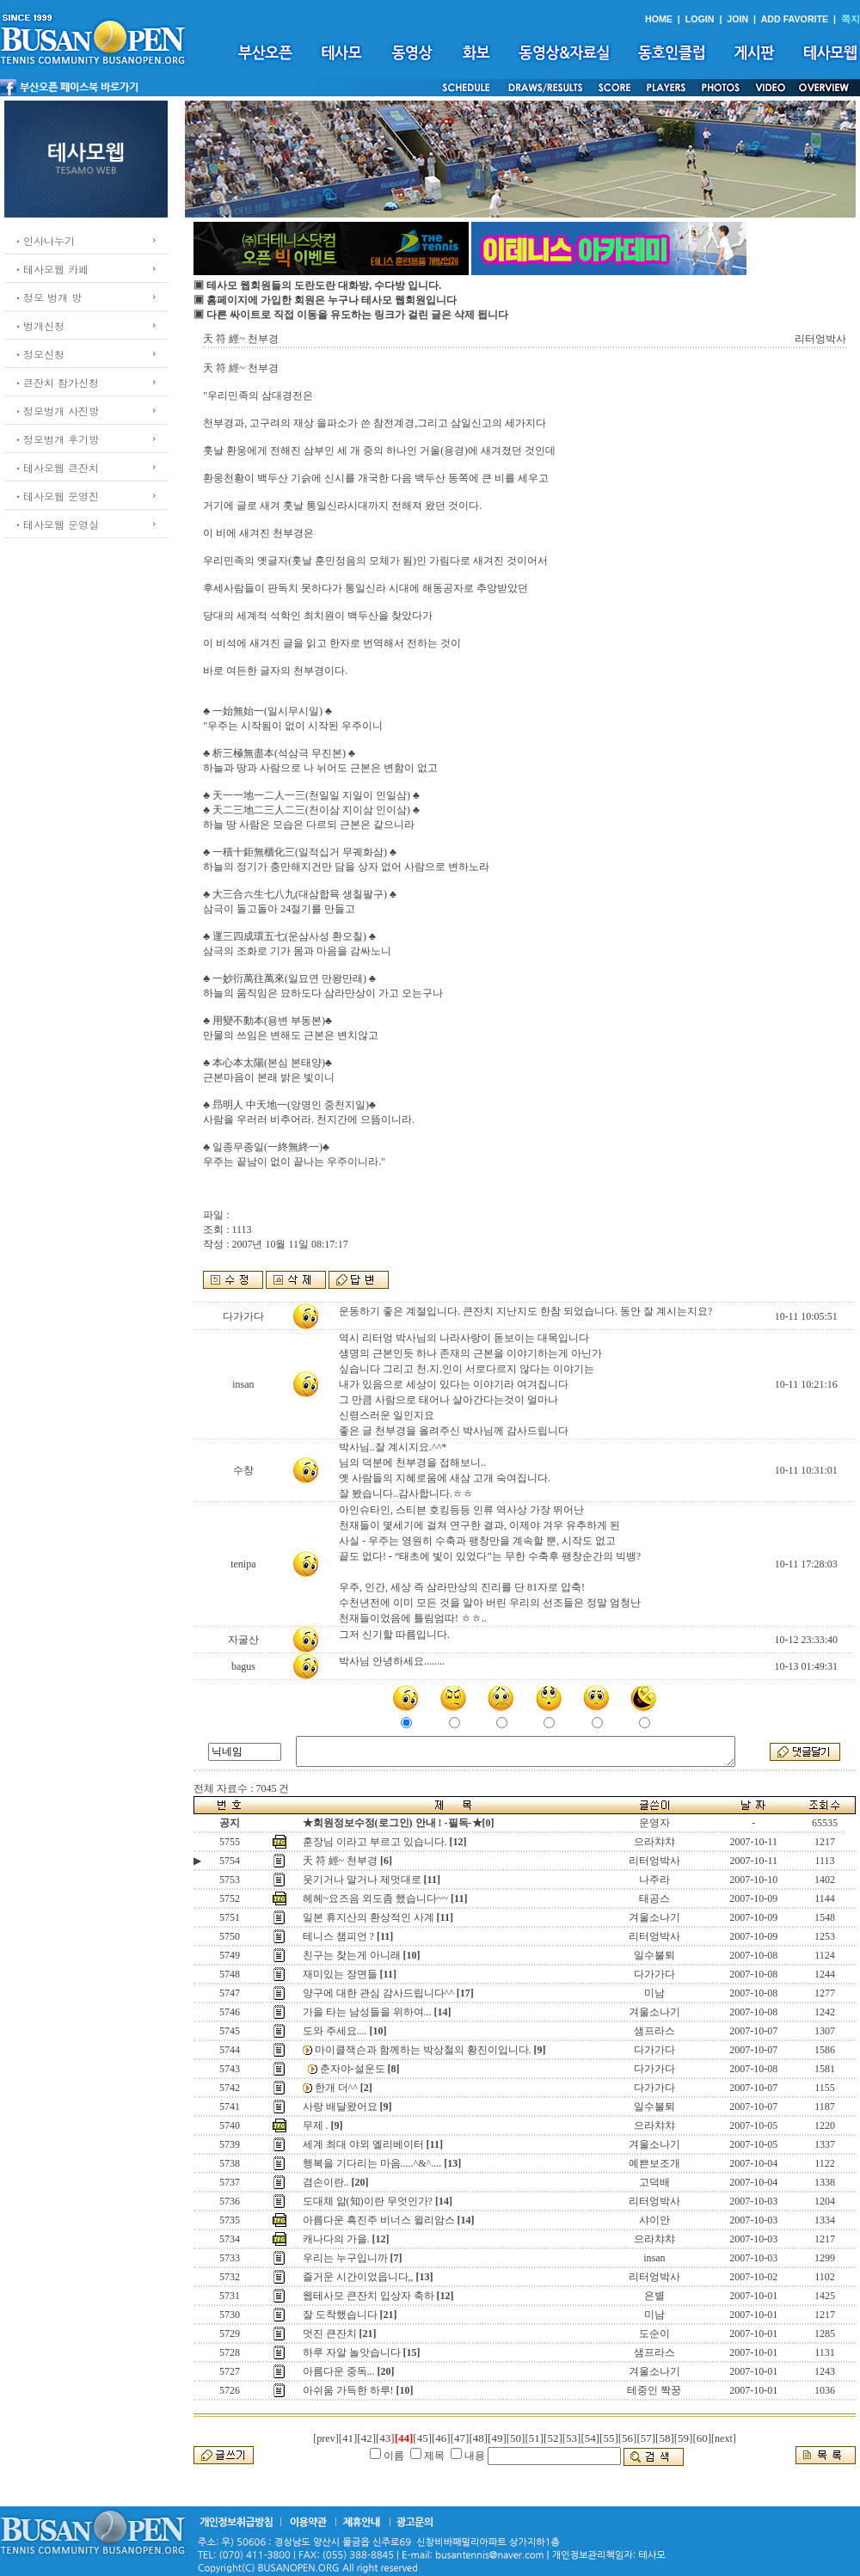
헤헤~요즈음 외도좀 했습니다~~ (375, 1898)
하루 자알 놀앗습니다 (352, 2352)
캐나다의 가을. (336, 2239)
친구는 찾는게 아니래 (352, 1955)
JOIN (737, 19)
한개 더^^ (336, 2088)
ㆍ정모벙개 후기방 (56, 439)
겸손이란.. (326, 2182)
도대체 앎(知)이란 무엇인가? (368, 2201)
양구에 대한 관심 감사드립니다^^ (378, 1993)
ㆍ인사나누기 (44, 240)
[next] (723, 2438)
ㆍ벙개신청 (38, 325)
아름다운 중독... (339, 2371)
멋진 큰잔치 (330, 2334)
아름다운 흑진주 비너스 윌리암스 (379, 2220)
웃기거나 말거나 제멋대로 (362, 1880)
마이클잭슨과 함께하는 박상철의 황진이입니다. (423, 2050)
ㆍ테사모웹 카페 (51, 268)
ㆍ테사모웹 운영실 (56, 524)
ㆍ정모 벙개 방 (47, 297)
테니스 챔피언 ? (338, 1936)
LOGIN (700, 19)
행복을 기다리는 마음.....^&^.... (372, 2163)
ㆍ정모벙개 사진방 (56, 410)
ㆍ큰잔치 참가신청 (56, 382)
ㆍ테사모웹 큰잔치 (56, 467)
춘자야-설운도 (352, 2069)
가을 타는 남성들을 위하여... (367, 2012)
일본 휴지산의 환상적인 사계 (368, 1917)
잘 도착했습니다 (340, 2315)
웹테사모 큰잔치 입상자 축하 (368, 2296)
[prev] (325, 2438)
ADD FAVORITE (795, 19)
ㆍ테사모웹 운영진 (56, 495)
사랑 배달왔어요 (340, 2107)
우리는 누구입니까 (345, 2258)
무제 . (316, 2125)
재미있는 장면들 (340, 1974)
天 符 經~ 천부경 (340, 1861)
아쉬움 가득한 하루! (348, 2390)
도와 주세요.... (335, 2031)
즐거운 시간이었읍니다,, (358, 2277)
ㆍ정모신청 (38, 354)
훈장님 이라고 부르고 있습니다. (375, 1842)
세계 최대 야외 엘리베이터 (363, 2144)
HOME (659, 19)
